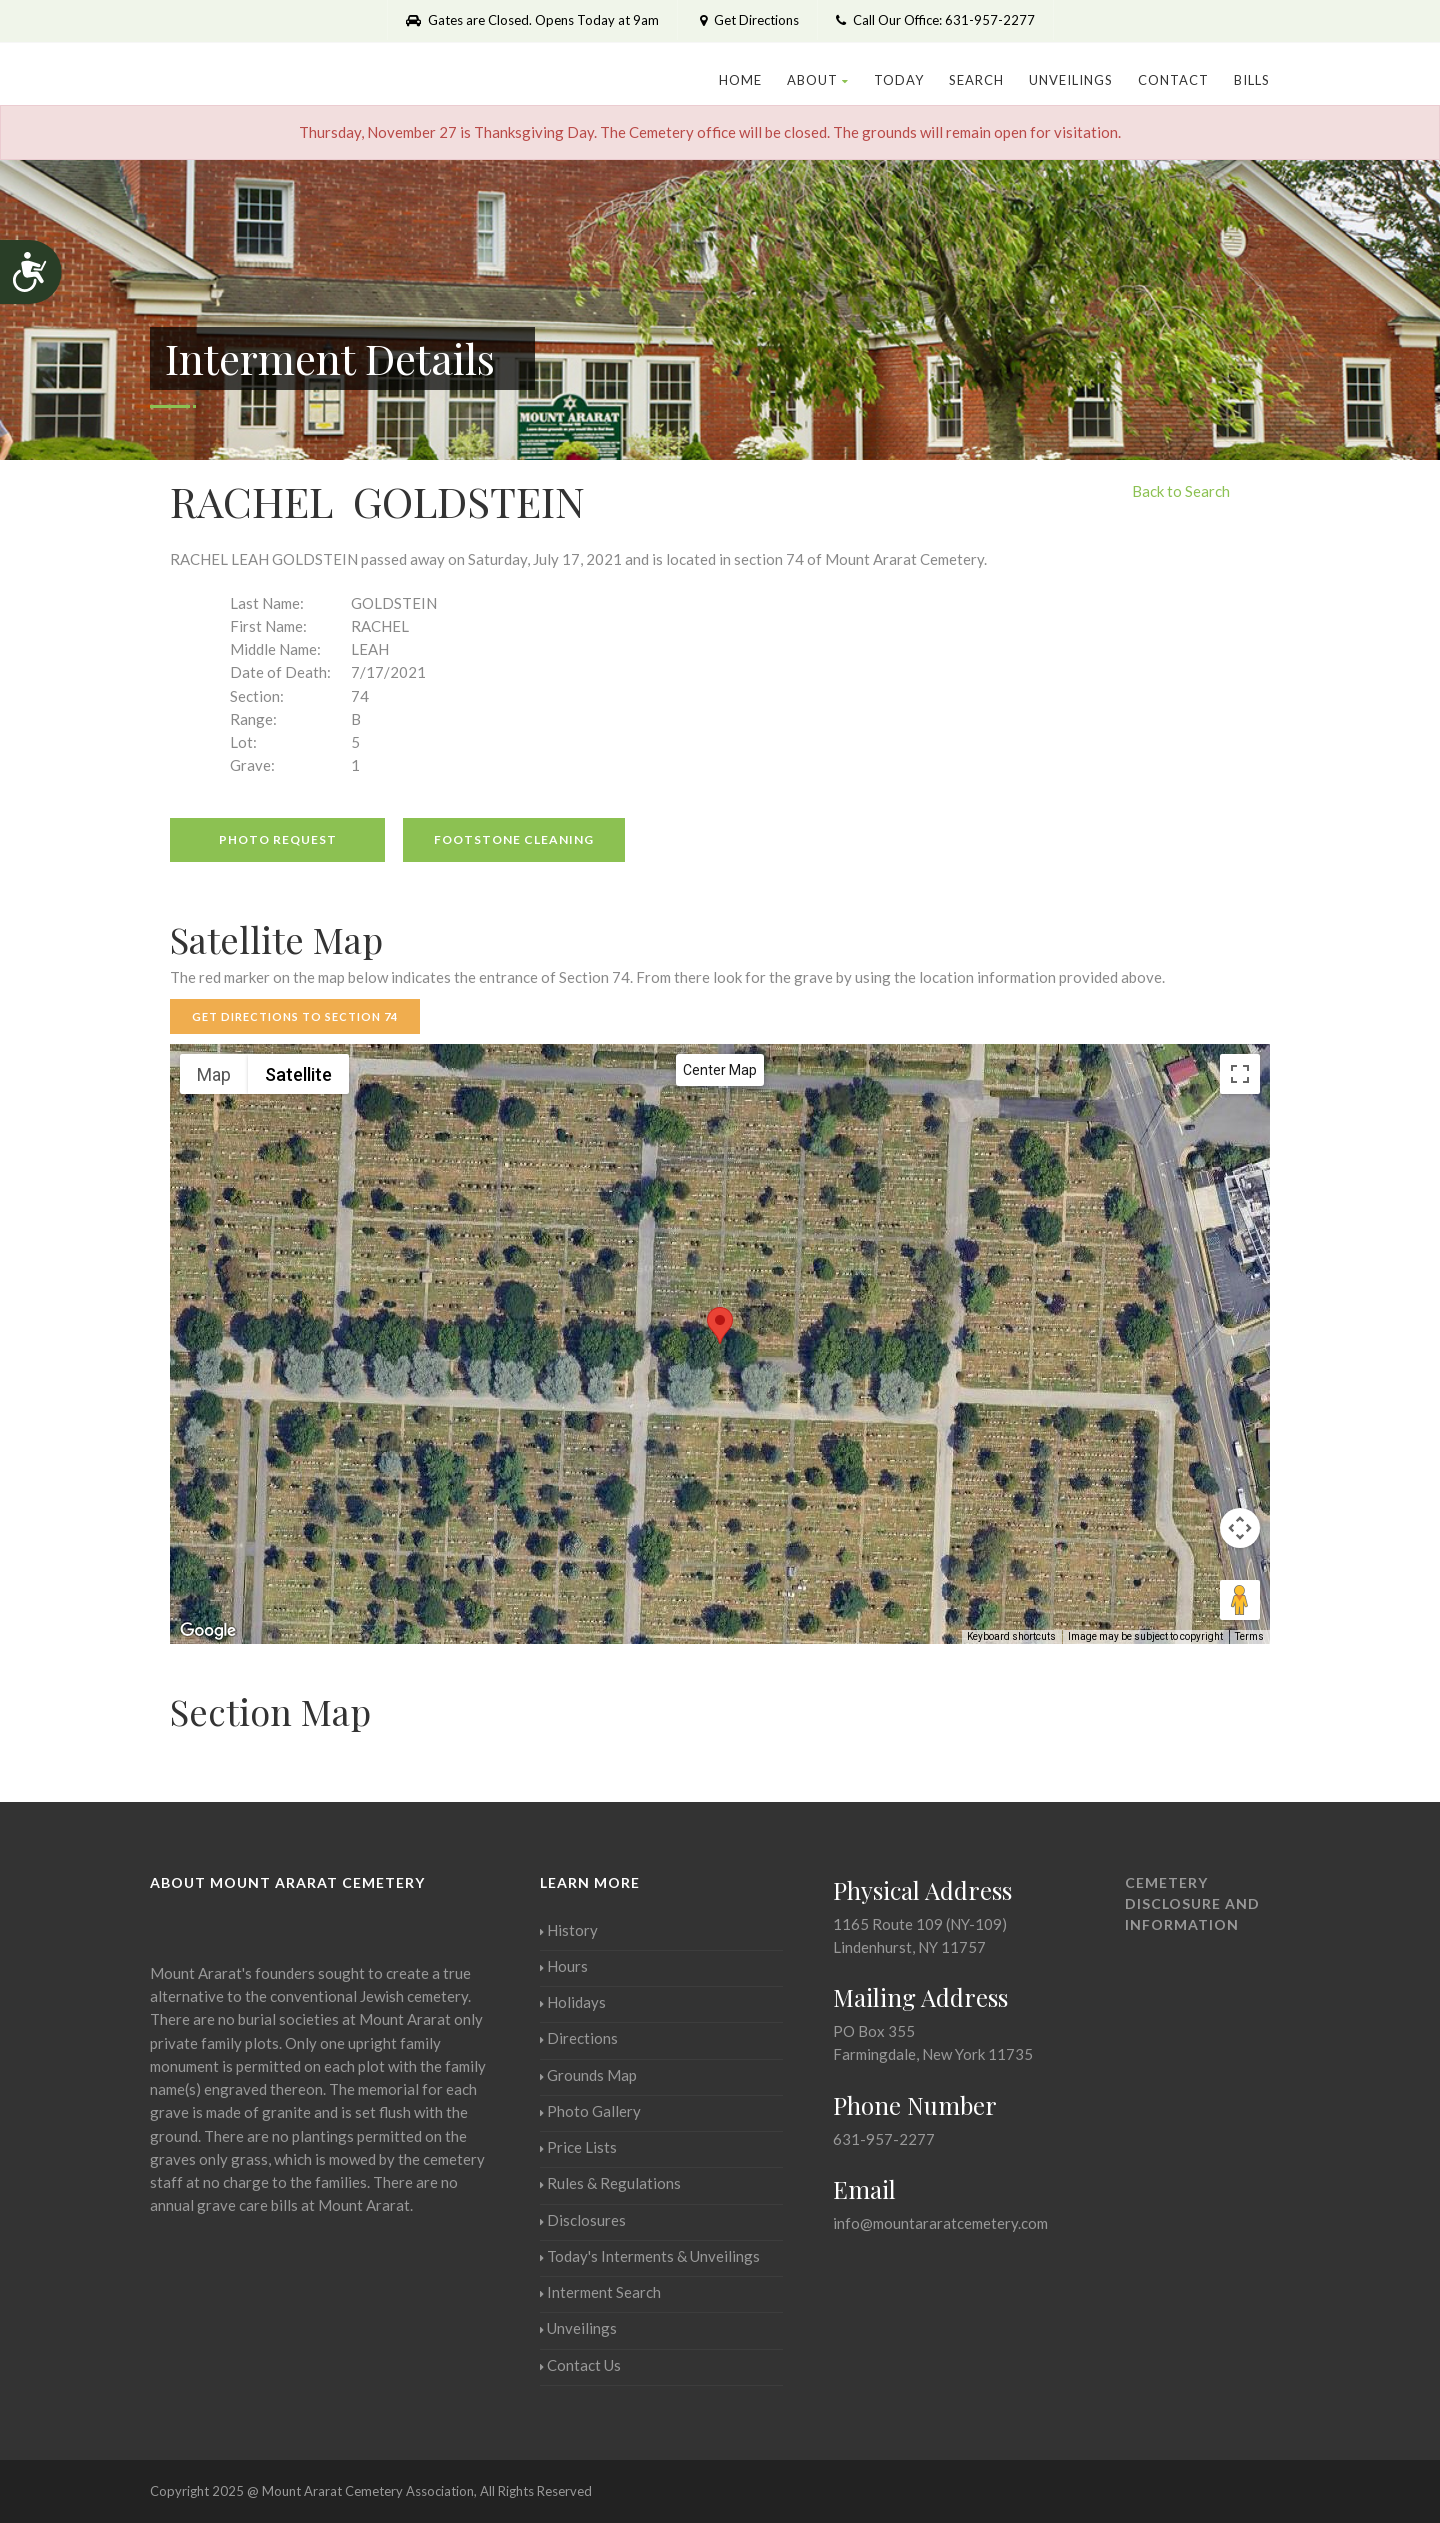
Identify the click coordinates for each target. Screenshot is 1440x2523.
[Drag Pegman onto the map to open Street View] (1240, 1600)
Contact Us (580, 2365)
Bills (1252, 80)
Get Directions (747, 20)
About (818, 80)
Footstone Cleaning (514, 839)
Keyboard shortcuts (1011, 1636)
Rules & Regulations (610, 2183)
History (569, 1930)
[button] (720, 1325)
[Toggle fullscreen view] (1240, 1074)
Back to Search (1181, 491)
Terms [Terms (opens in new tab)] (1249, 1636)
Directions (579, 2038)
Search (976, 80)
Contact (1173, 80)
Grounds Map (588, 2075)
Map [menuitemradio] (214, 1074)
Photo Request (278, 839)
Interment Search (600, 2292)
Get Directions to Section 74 (295, 1016)
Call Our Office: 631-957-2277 (935, 20)
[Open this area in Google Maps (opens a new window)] (208, 1631)
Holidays (573, 2002)
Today (899, 80)
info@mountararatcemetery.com (940, 2223)
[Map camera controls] (1240, 1528)
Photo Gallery (590, 2111)
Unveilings (1071, 80)
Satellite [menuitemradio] (298, 1074)
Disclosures (583, 2220)
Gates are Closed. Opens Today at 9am (532, 20)
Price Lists (578, 2147)
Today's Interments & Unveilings (650, 2256)
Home (740, 80)
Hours (564, 1966)
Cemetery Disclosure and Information (1192, 1903)
